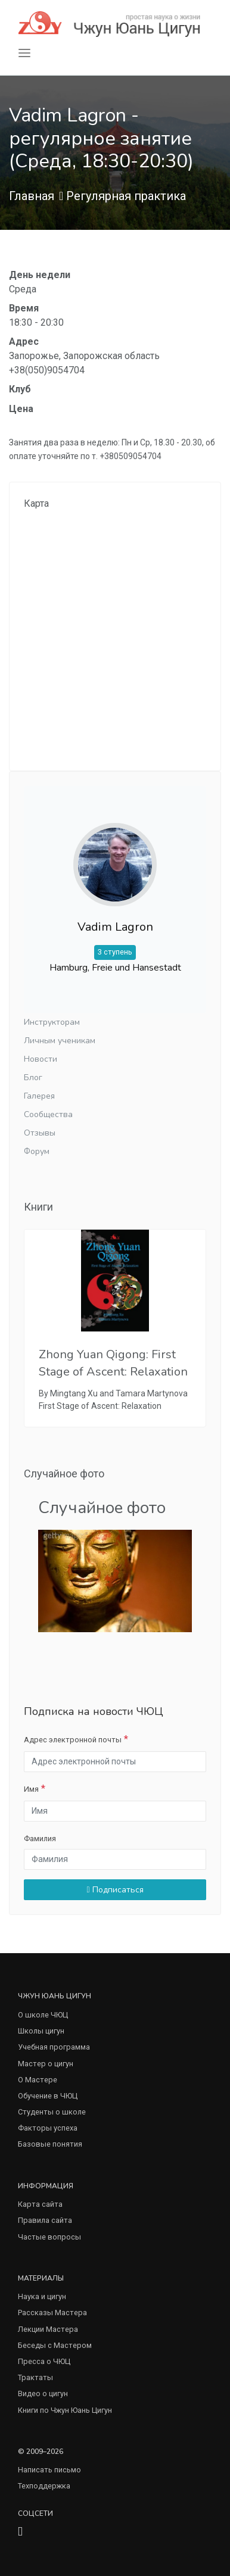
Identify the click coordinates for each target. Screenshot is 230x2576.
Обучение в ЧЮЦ (47, 2095)
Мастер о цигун (45, 2063)
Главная (31, 196)
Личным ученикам (59, 1040)
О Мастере (37, 2079)
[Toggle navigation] (24, 53)
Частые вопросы (49, 2236)
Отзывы (39, 1133)
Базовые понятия (50, 2144)
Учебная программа (54, 2046)
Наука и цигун (42, 2296)
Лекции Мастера (48, 2329)
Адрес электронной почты (73, 1739)
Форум (36, 1151)
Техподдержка (44, 2485)
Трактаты (35, 2377)
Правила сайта (45, 2220)
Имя (31, 1789)
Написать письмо (49, 2469)
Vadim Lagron (115, 927)
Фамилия (40, 1838)
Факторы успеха (47, 2127)
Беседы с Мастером (55, 2345)
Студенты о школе (52, 2111)
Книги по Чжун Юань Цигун (65, 2410)
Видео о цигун (43, 2393)
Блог (33, 1077)
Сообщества (48, 1114)
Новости (40, 1059)
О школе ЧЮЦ (43, 2014)
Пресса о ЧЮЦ (44, 2361)
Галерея (39, 1096)
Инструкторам (52, 1022)
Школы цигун (41, 2030)
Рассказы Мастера (52, 2312)
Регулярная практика (126, 196)
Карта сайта (40, 2204)
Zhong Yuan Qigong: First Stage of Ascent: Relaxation (113, 1363)
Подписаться (114, 1889)
